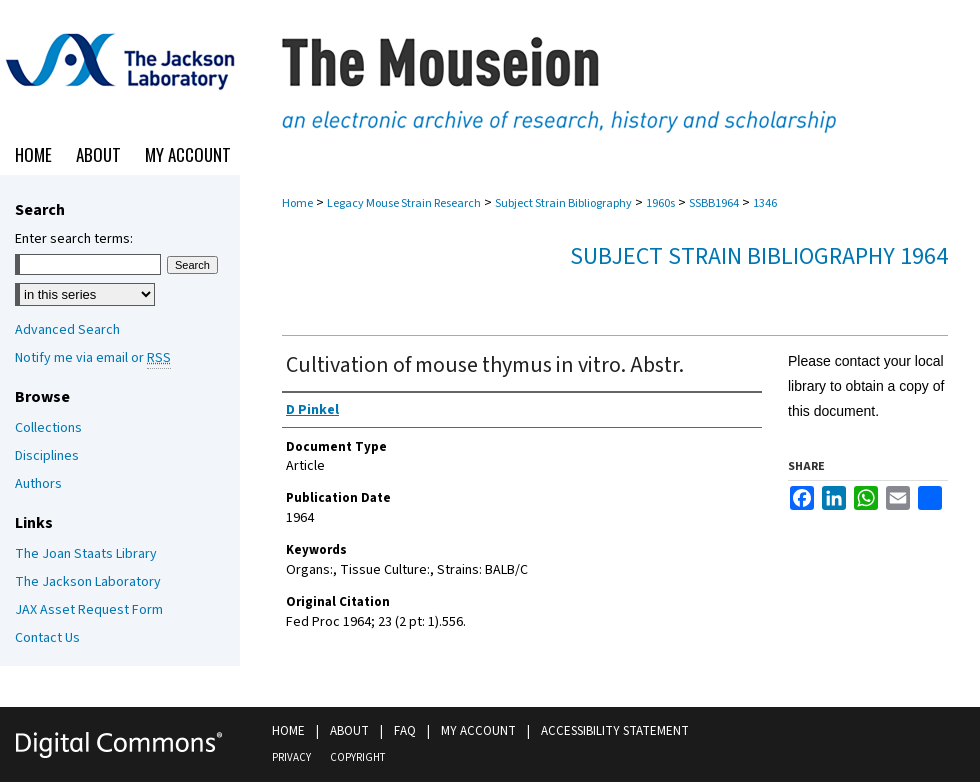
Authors (38, 484)
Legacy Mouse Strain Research (404, 203)
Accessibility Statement (615, 731)
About (349, 731)
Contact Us (47, 638)
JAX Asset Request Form (89, 610)
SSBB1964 (714, 203)
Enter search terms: (74, 239)
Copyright (357, 757)
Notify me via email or (93, 358)
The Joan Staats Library (86, 554)
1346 (765, 203)
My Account (478, 731)
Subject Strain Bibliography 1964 (759, 256)
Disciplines (47, 456)
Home (297, 203)
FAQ (405, 731)
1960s (660, 203)
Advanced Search (67, 330)
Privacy (291, 757)
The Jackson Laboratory (88, 582)
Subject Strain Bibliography (563, 203)
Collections (48, 428)
